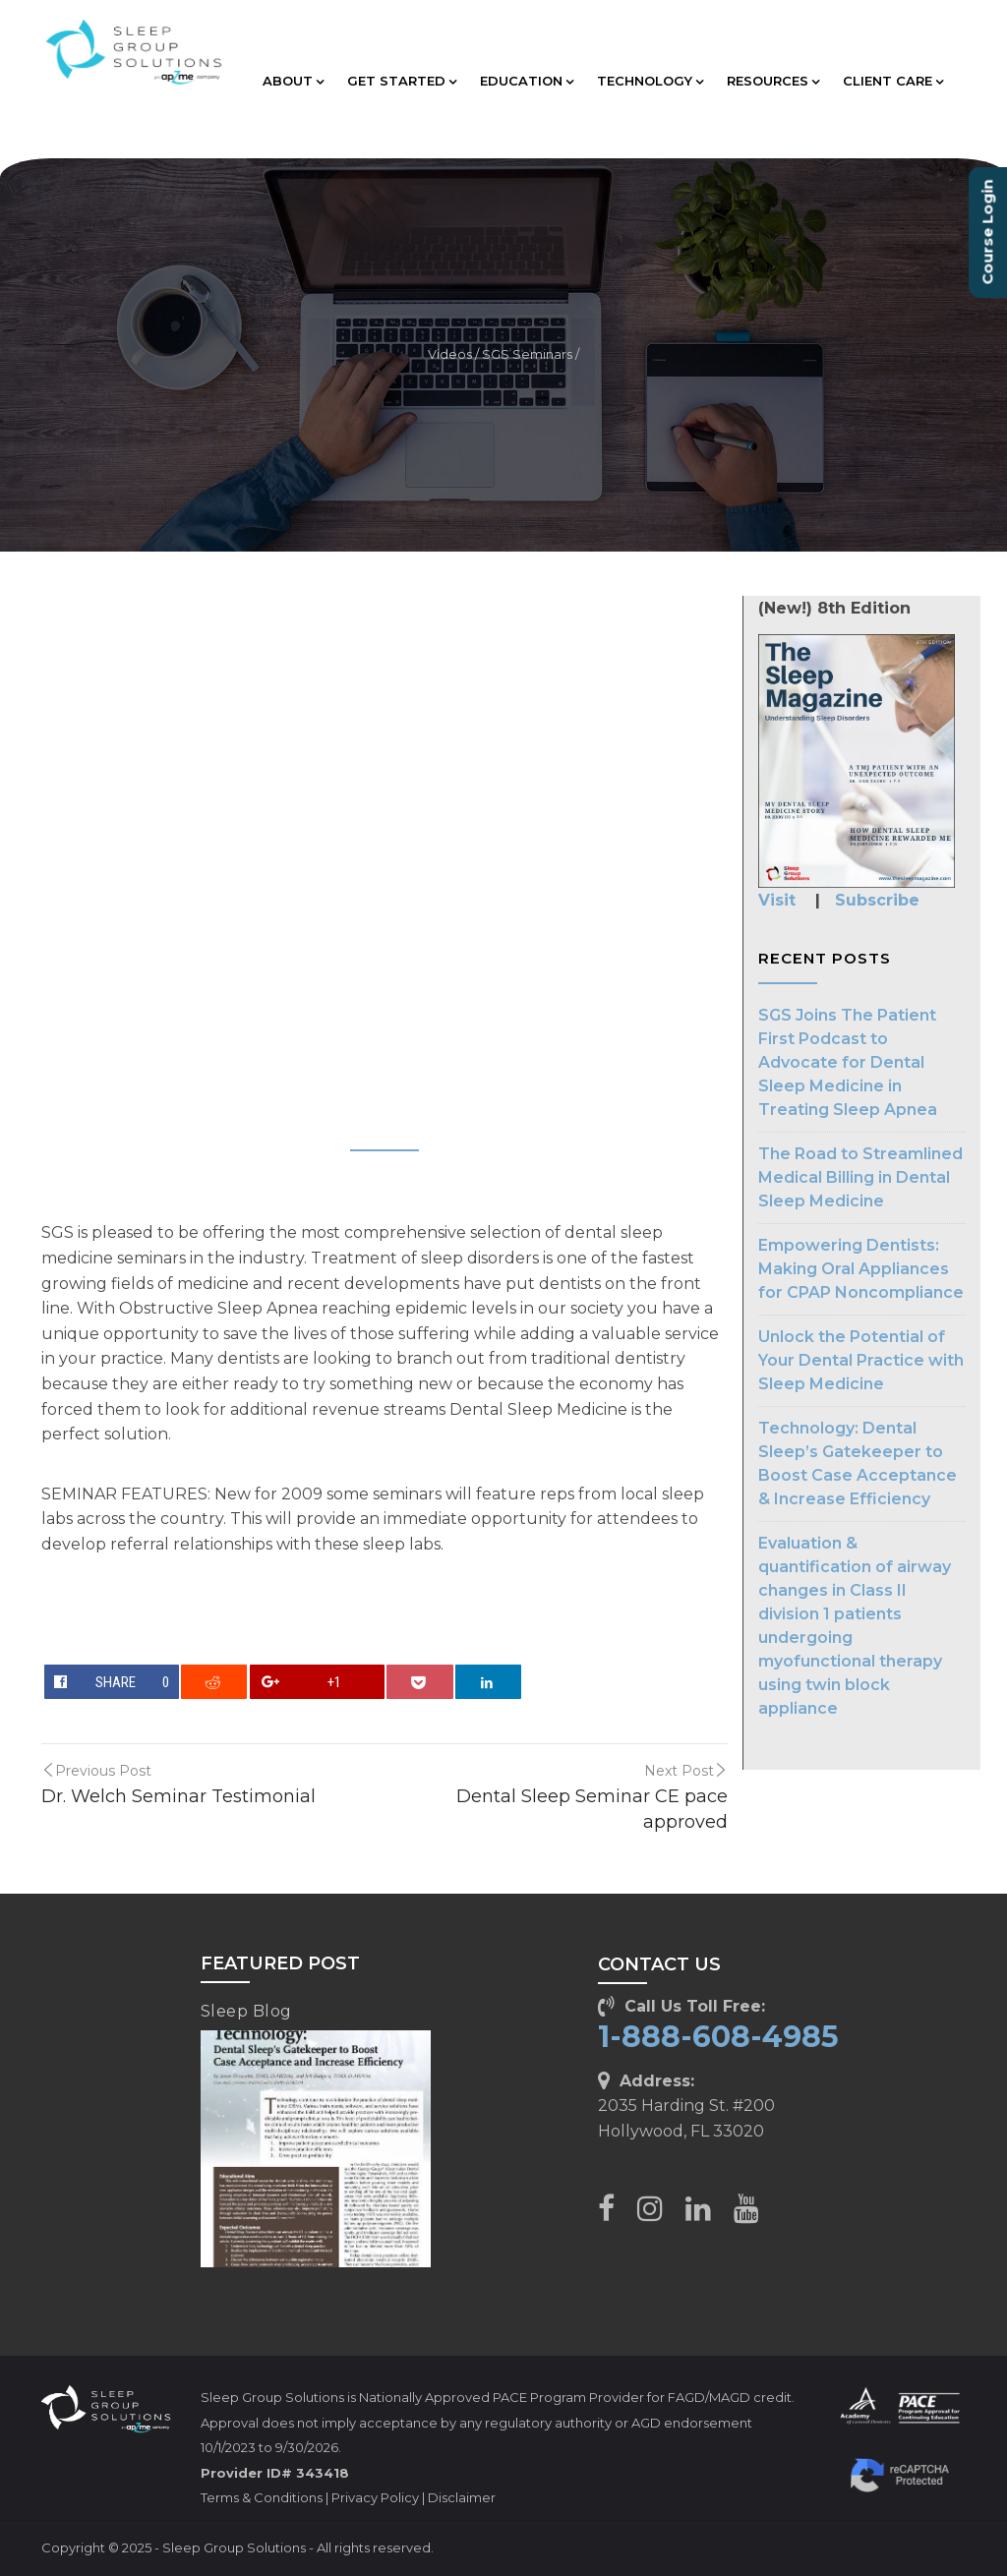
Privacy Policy (375, 2497)
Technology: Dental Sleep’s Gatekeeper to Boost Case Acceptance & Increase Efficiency (857, 1463)
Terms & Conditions (262, 2497)
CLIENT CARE (893, 80)
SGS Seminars (527, 354)
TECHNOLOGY (650, 80)
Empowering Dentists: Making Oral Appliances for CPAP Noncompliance (861, 1269)
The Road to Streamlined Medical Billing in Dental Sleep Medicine (860, 1177)
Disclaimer (462, 2497)
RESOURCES (773, 80)
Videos (450, 354)
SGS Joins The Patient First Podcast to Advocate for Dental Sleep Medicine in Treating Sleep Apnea (847, 1062)
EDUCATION (526, 80)
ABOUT (293, 80)
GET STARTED (401, 80)
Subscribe (877, 900)
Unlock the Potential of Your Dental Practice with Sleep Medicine (861, 1360)
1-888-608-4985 (718, 2037)
